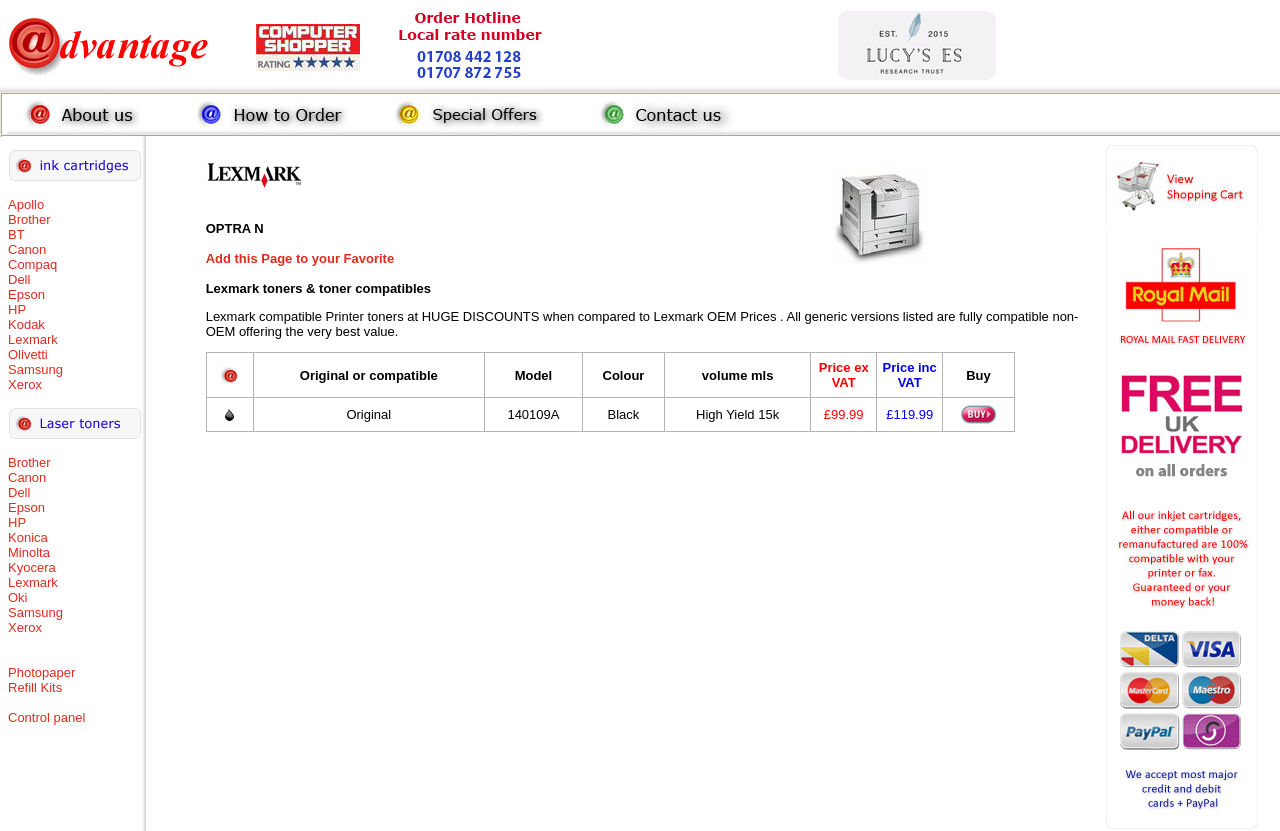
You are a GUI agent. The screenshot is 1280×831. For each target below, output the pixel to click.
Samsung (35, 369)
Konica (28, 537)
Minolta (29, 552)
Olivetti (28, 354)
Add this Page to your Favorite (300, 258)
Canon (27, 249)
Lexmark (33, 339)
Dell (19, 279)
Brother (29, 219)
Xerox (25, 384)
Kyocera (32, 567)
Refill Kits (35, 687)
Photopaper (41, 672)
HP (17, 309)
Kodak (26, 324)
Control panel (46, 717)
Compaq (32, 264)
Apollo (26, 204)
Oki (18, 597)
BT (16, 234)
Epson (26, 294)
